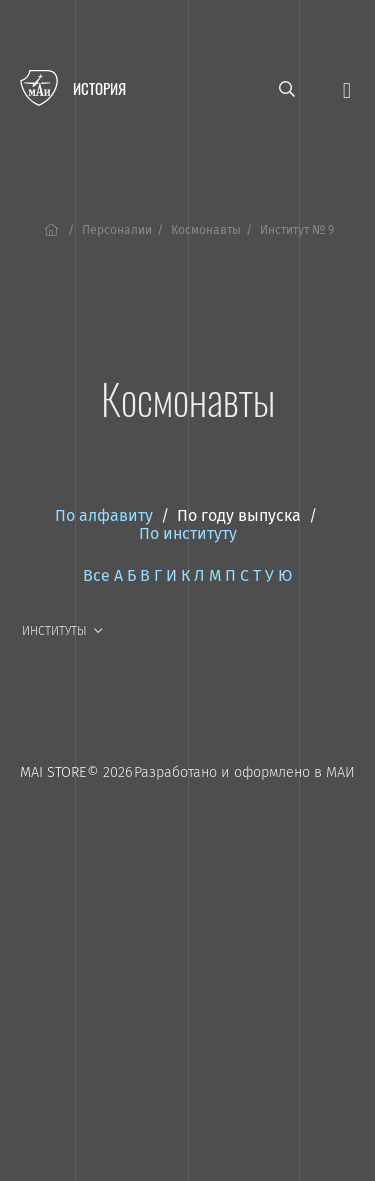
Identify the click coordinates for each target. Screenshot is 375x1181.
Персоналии (117, 230)
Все (96, 575)
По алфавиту (104, 515)
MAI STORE (53, 772)
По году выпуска (239, 515)
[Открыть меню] (347, 88)
